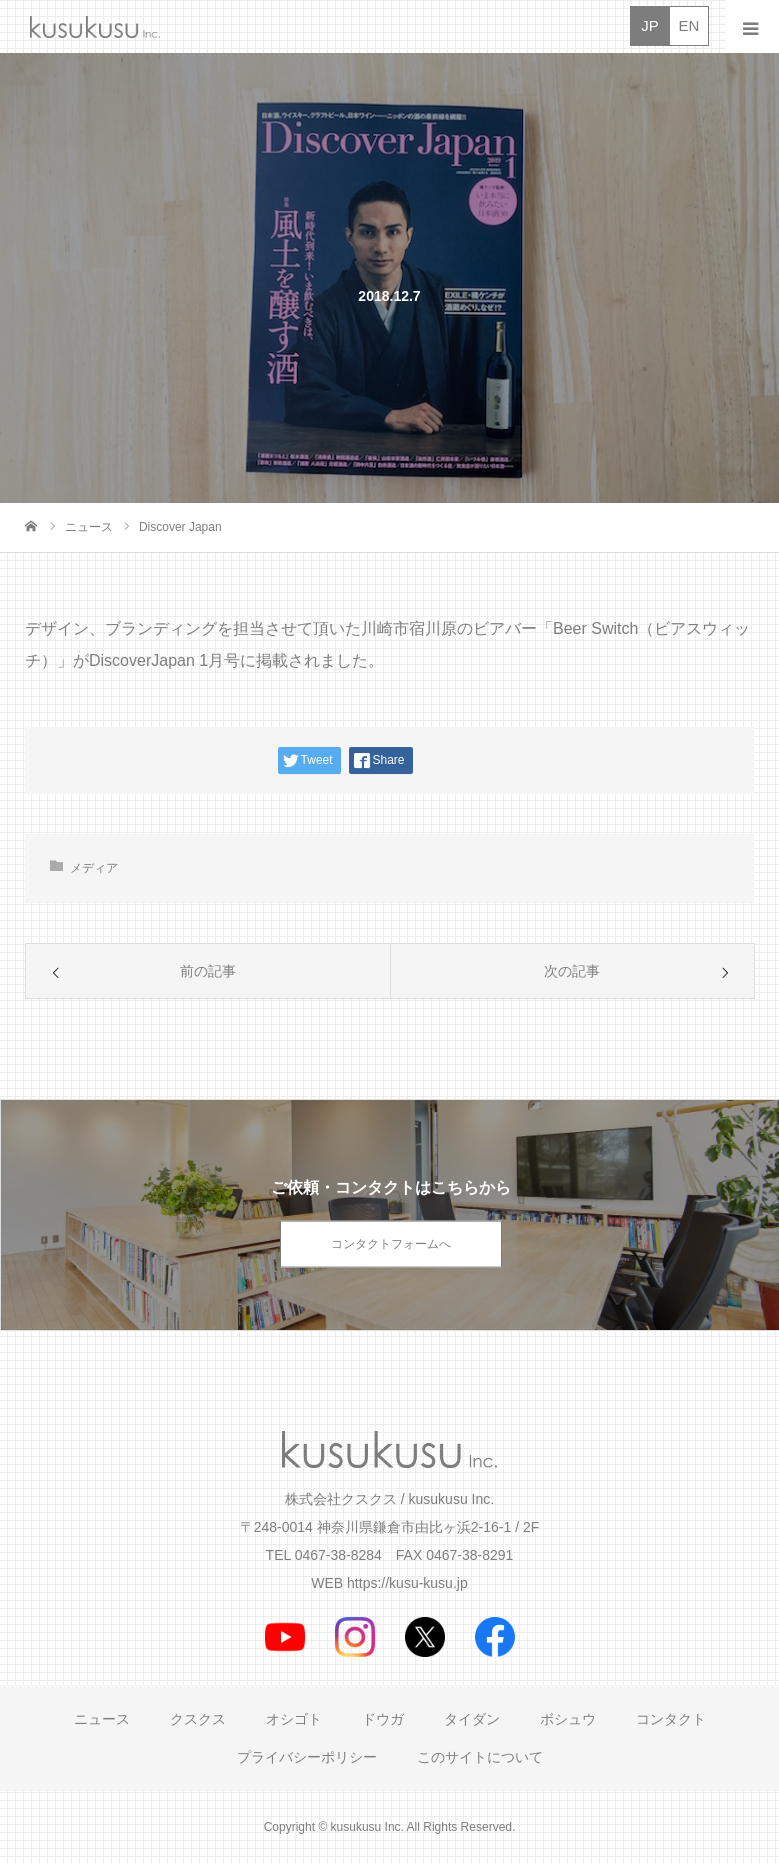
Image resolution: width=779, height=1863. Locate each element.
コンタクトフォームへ (391, 1244)
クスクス (198, 1719)
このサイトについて (480, 1757)
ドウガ (383, 1719)
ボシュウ (568, 1719)
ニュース (102, 1719)
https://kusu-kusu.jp (407, 1583)
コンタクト (671, 1719)
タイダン (472, 1719)
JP (650, 25)
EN (689, 25)
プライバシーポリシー (307, 1757)
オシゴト (294, 1719)
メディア (94, 868)
